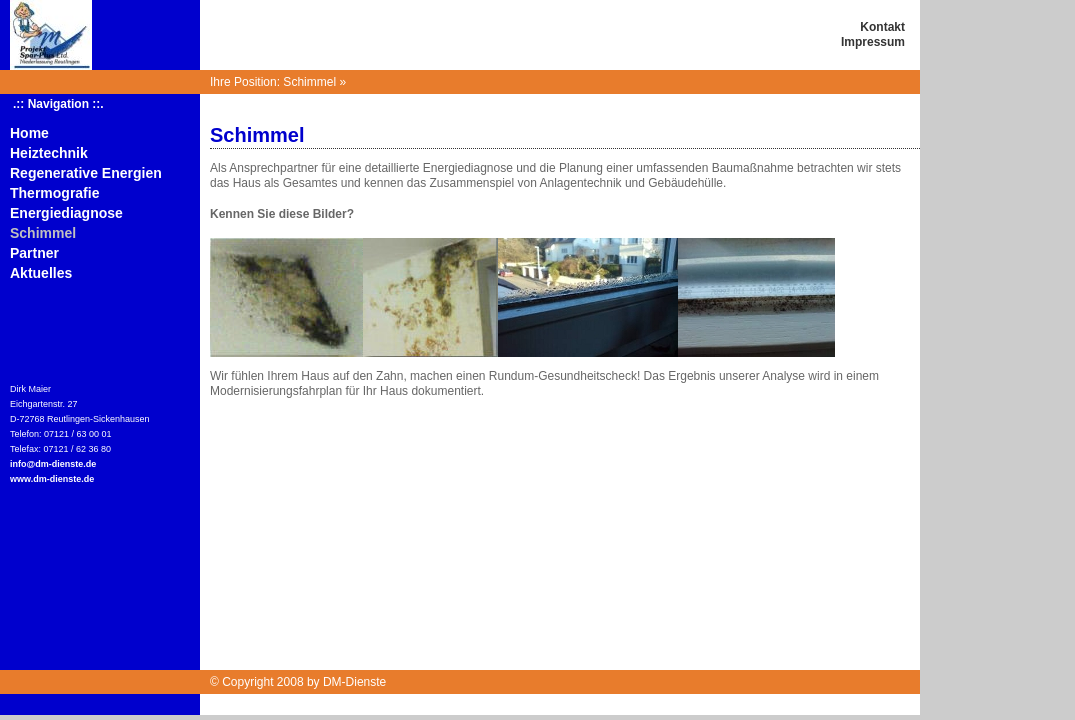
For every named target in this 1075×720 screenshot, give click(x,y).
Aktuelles (41, 273)
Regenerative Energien (86, 173)
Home (29, 133)
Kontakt (882, 27)
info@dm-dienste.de (53, 464)
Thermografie (54, 193)
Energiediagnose (66, 213)
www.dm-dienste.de (52, 479)
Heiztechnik (49, 153)
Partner (34, 253)
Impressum (873, 42)
